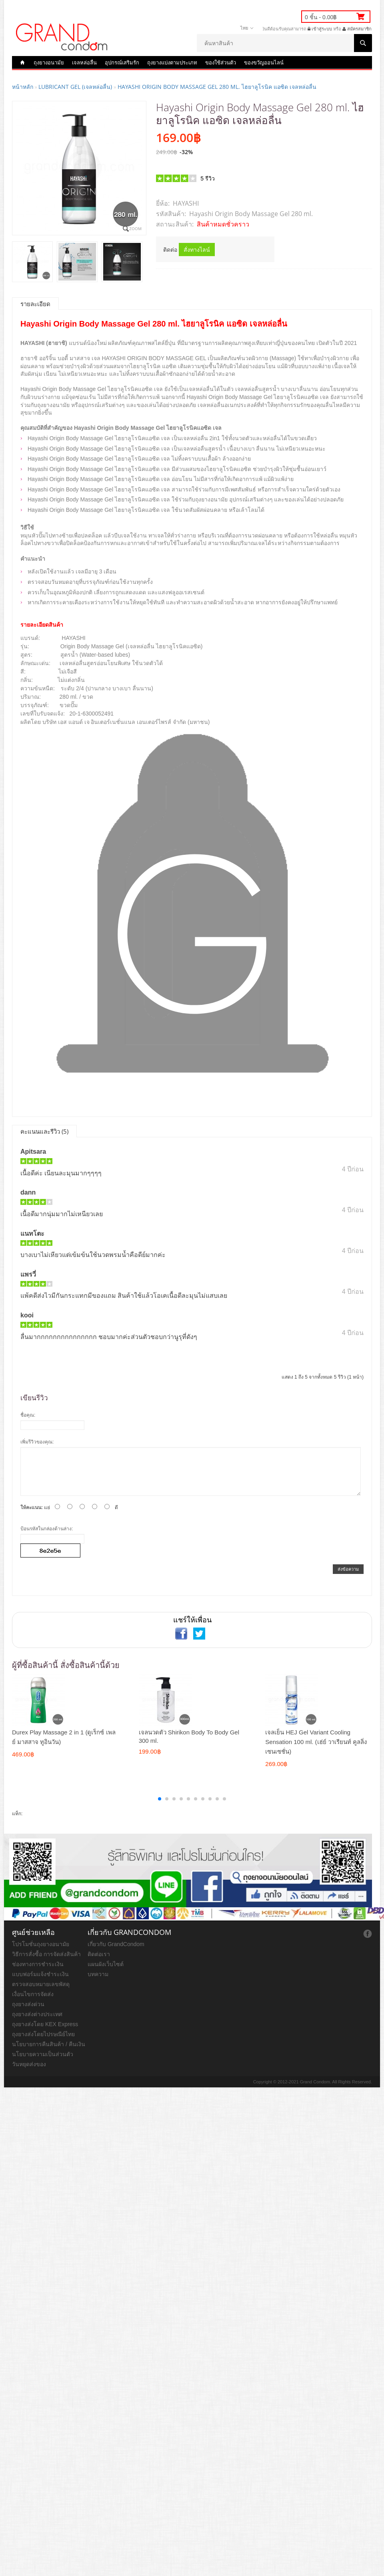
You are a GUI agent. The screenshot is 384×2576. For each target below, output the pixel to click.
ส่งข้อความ (348, 1569)
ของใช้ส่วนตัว (220, 62)
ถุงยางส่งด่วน (28, 2004)
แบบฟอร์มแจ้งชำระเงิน (40, 1974)
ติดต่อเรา (99, 1954)
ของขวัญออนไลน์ (264, 62)
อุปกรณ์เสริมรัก (122, 62)
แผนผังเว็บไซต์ (106, 1964)
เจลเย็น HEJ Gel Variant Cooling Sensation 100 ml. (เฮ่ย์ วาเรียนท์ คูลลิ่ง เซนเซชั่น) (316, 1742)
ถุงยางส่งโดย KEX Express (45, 2024)
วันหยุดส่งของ (29, 2064)
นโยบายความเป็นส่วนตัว (42, 2054)
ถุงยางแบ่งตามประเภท (172, 62)
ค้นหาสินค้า (363, 43)
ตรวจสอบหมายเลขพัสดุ (41, 1984)
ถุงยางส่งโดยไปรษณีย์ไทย (43, 2034)
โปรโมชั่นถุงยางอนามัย (40, 1944)
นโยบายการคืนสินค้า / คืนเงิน (48, 2044)
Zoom (135, 228)
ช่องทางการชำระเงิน (38, 1964)
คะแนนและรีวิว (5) (44, 1131)
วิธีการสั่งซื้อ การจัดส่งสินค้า (46, 1954)
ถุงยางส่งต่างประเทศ (37, 2014)
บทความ (98, 1974)
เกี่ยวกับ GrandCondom (116, 1944)
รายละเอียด (35, 304)
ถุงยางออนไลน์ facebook (367, 1933)
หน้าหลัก (22, 86)
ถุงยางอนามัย (49, 62)
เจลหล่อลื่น (84, 62)
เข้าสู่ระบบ (320, 28)
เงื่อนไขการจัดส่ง (33, 1994)
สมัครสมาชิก (357, 28)
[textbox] (284, 43)
